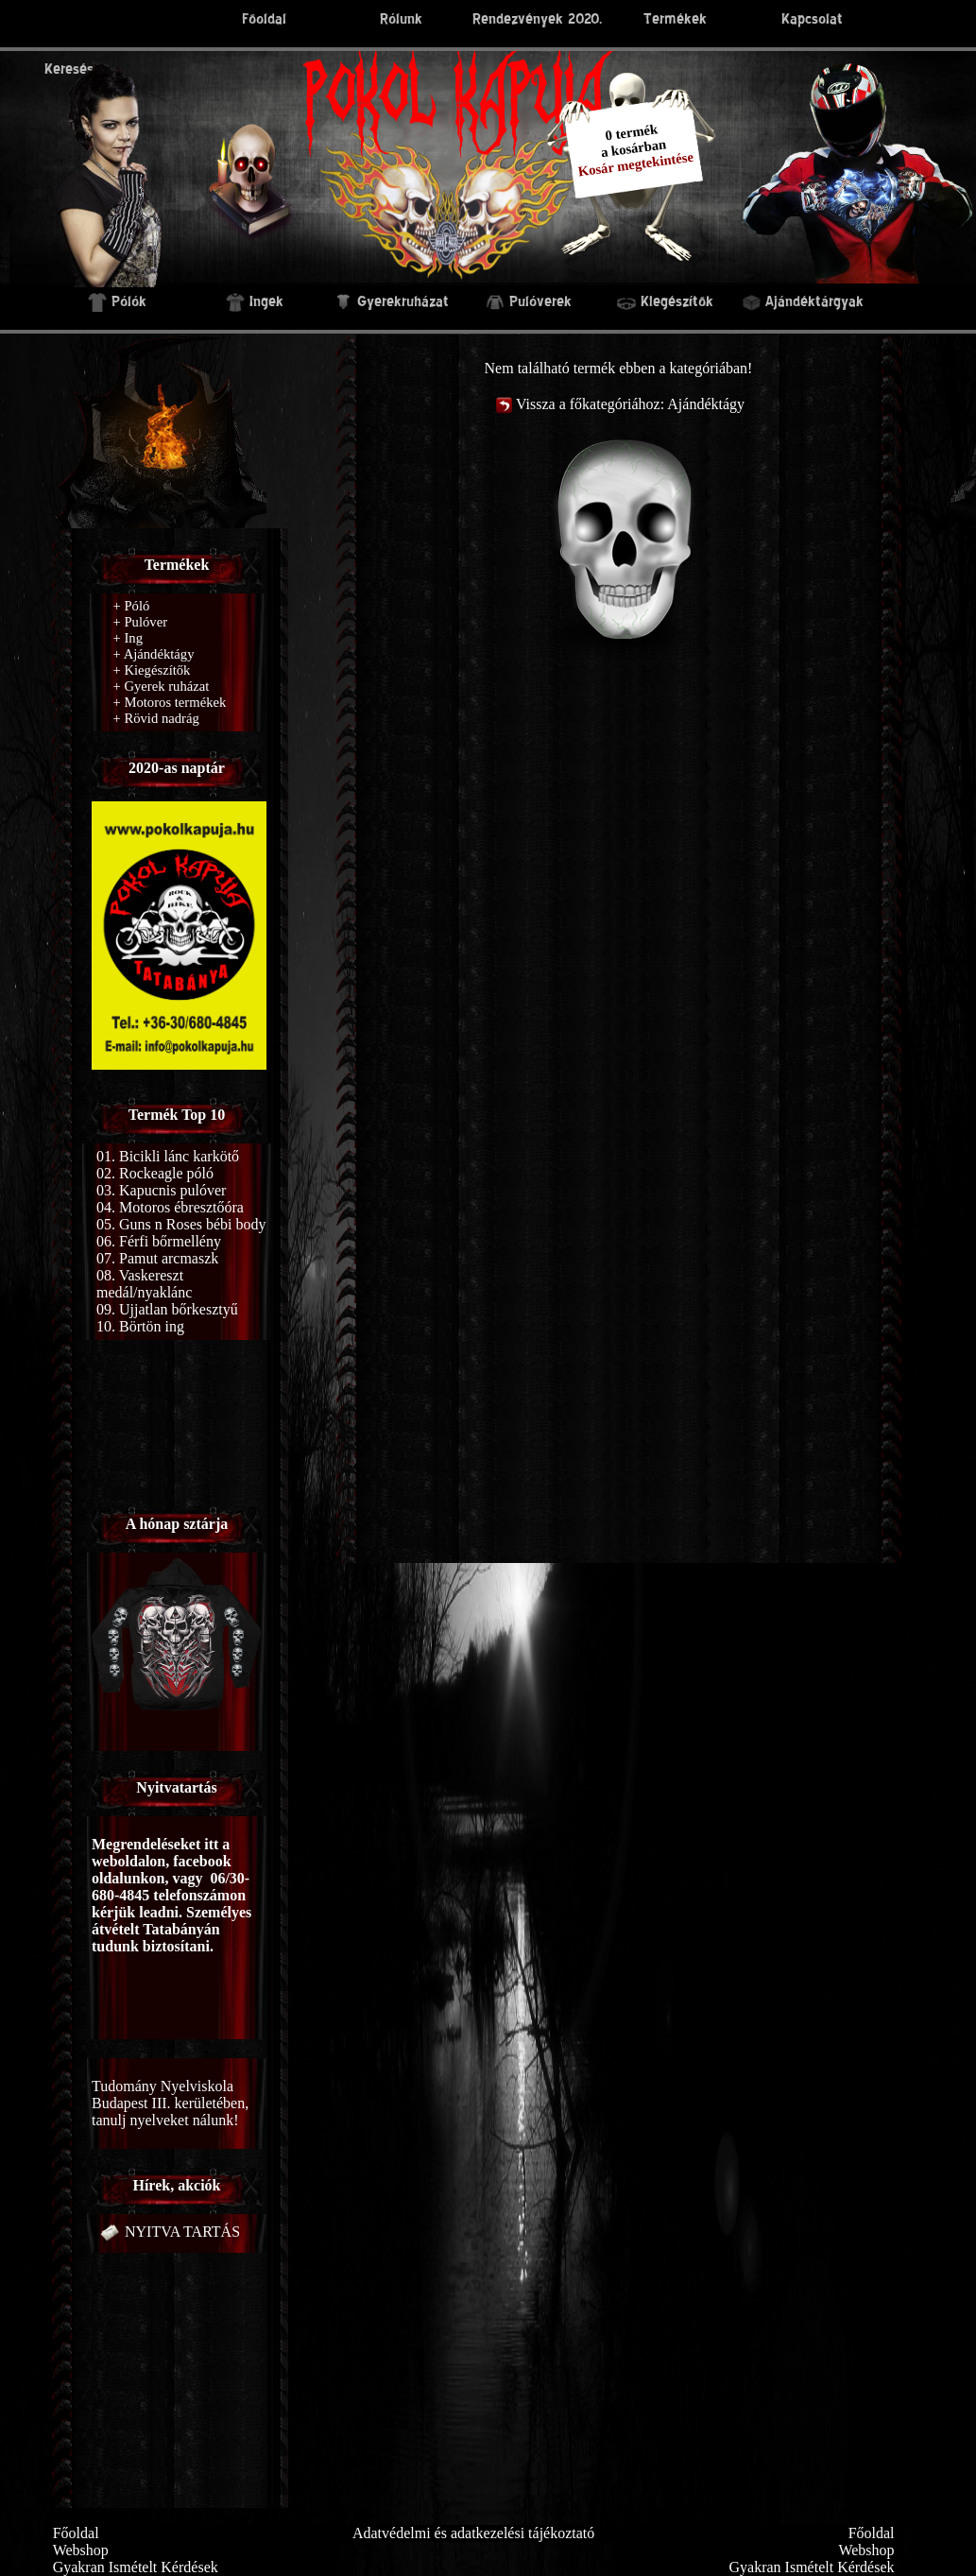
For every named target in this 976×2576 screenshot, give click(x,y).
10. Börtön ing (140, 1326)
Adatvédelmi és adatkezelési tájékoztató (473, 2533)
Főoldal (76, 2533)
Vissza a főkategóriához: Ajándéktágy (618, 404)
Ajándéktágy (154, 653)
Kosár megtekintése (635, 163)
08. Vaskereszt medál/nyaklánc (144, 1283)
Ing (128, 637)
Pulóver (140, 621)
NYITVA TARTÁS (168, 2232)
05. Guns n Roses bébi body (181, 1224)
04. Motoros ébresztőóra (170, 1207)
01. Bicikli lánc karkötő (167, 1156)
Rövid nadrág (156, 718)
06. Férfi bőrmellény (158, 1241)
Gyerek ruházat (161, 686)
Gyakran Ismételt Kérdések (135, 2567)
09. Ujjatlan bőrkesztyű (167, 1309)
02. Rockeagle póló (155, 1173)
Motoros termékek (170, 702)
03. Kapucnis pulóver (161, 1190)
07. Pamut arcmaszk (157, 1258)
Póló (131, 605)
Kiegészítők (152, 670)
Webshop (81, 2550)
